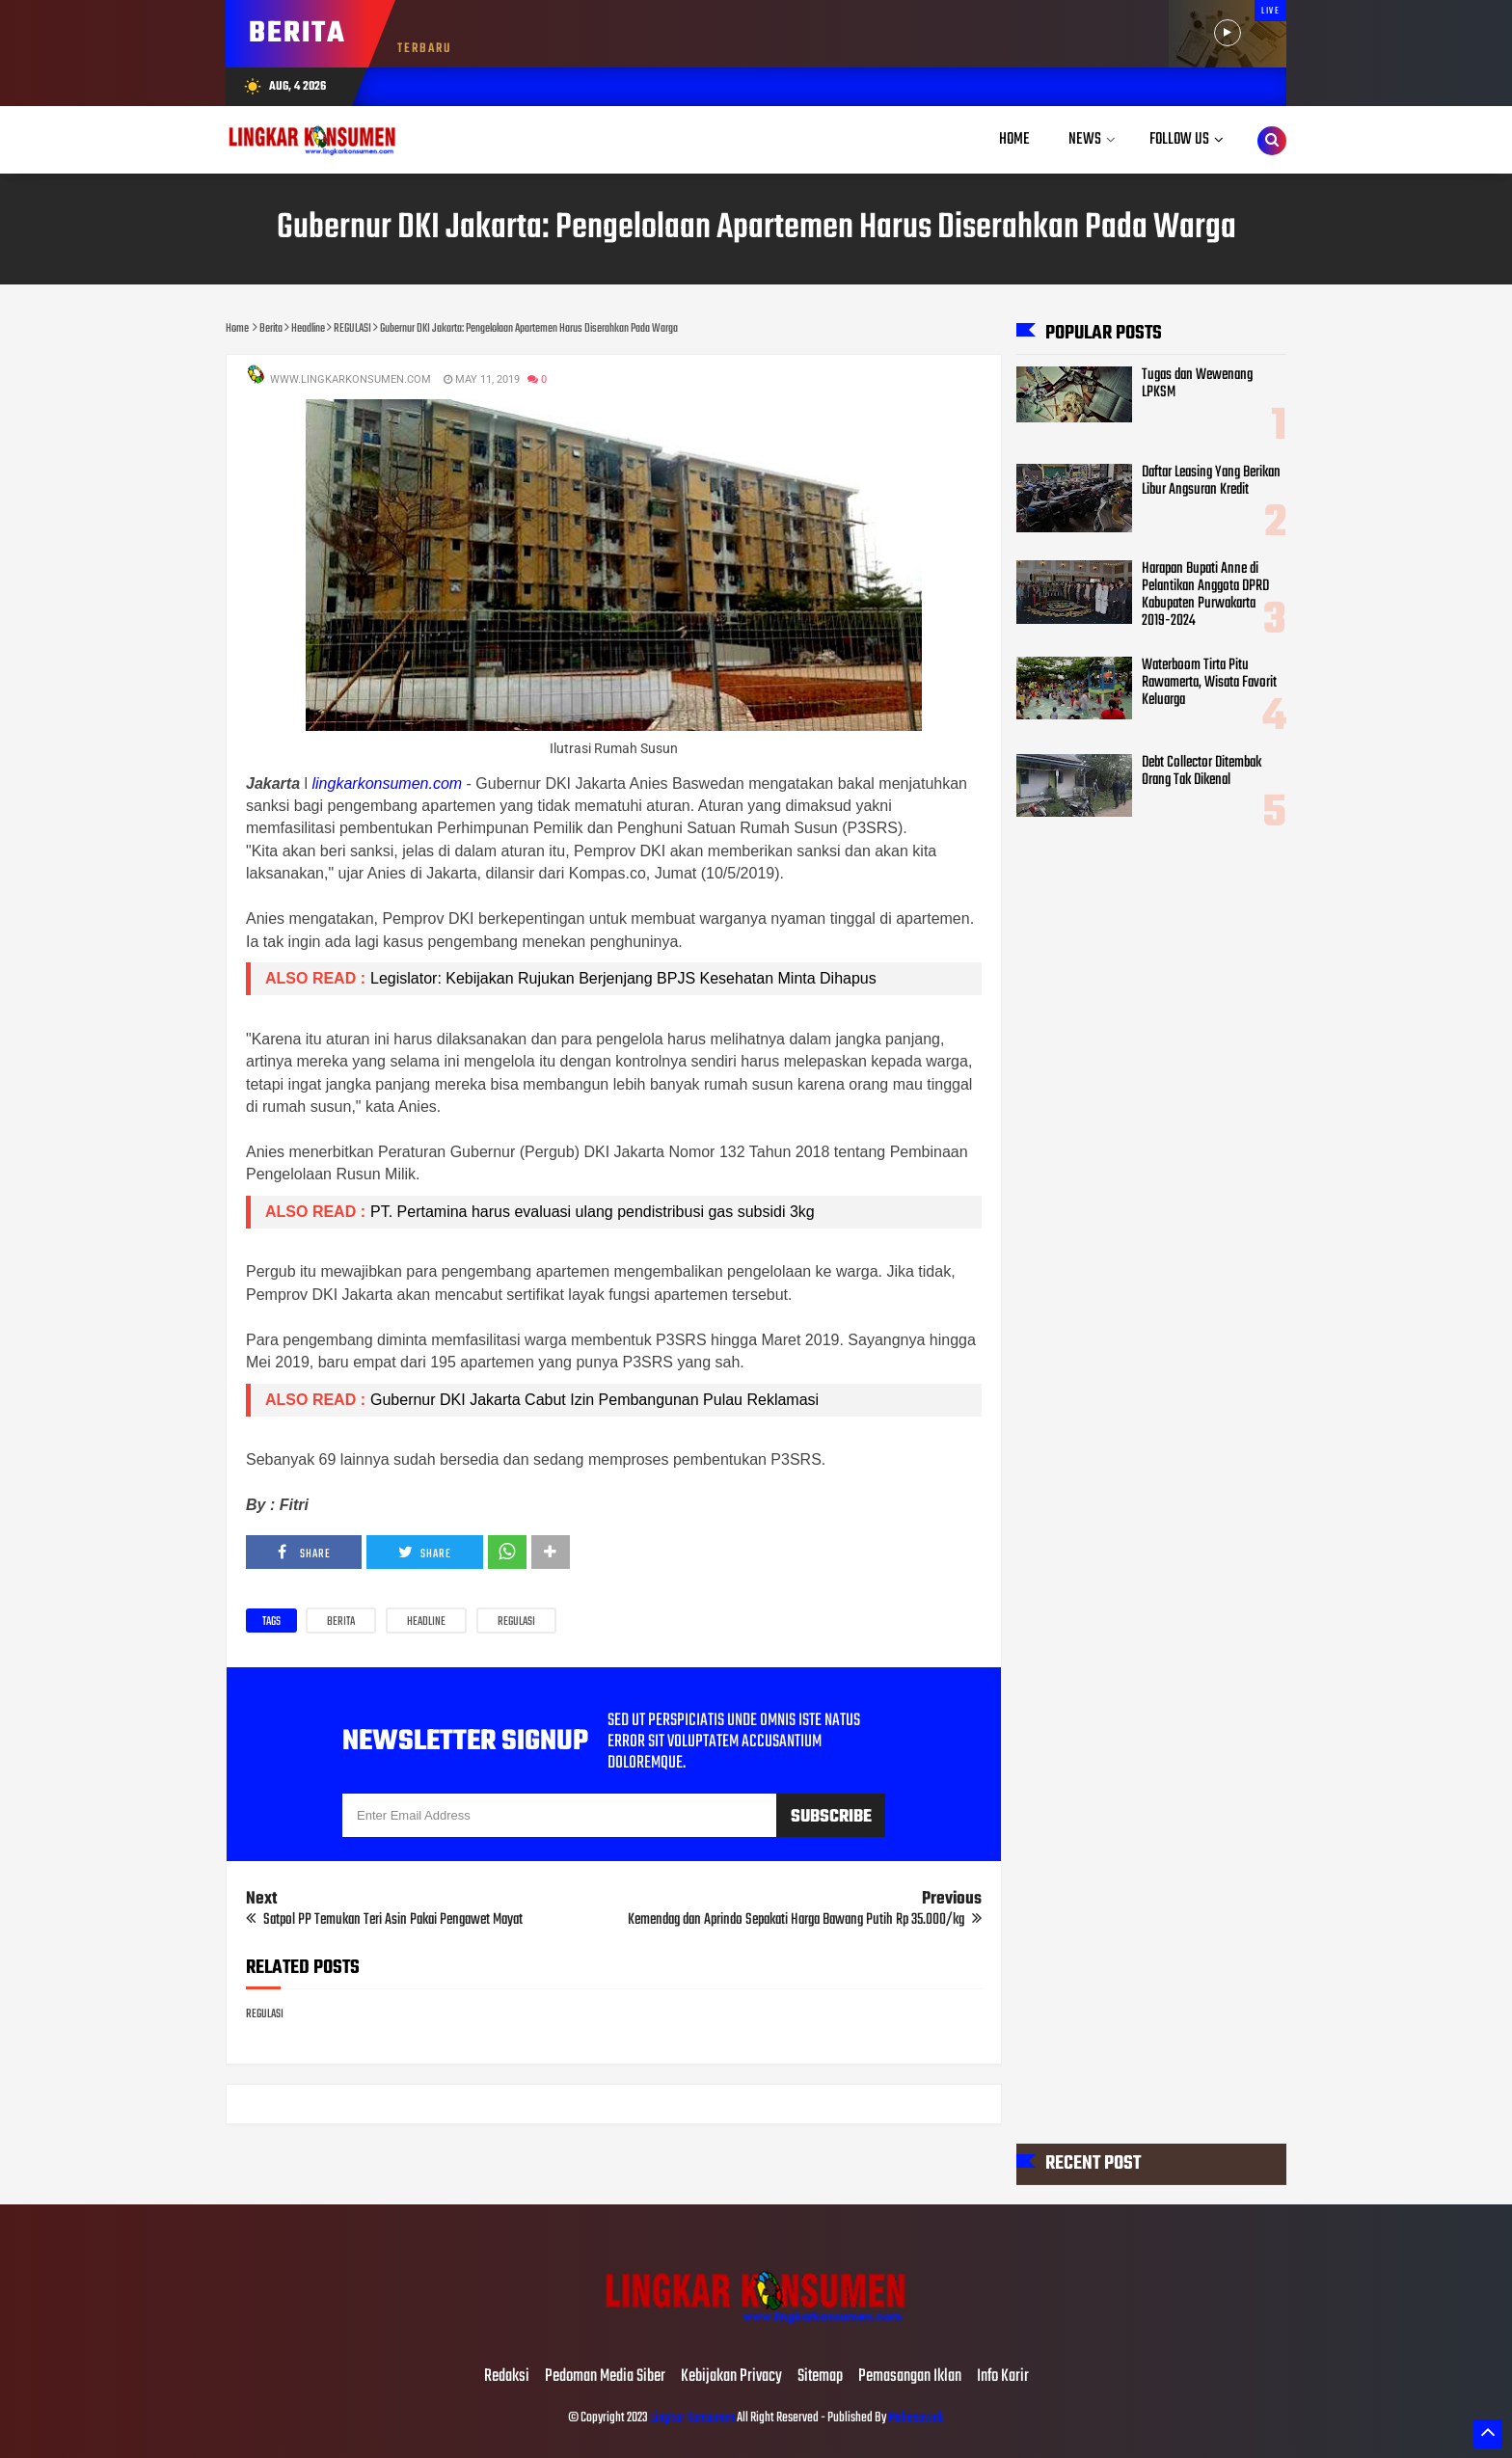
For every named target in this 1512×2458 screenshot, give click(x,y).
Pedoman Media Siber (605, 2377)
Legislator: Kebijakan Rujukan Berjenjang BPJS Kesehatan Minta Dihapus (625, 978)
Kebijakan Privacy (731, 2377)
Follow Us (1179, 139)
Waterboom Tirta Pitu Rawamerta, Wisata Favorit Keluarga (1209, 683)
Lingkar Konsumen (692, 2418)
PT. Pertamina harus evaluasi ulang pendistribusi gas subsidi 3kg (592, 1211)
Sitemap (820, 2377)
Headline (426, 1622)
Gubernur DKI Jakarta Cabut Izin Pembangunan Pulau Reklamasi (594, 1399)
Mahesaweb (915, 2418)
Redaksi (506, 2377)
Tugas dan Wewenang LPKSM (1197, 384)
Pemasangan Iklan (909, 2377)
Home (1014, 139)
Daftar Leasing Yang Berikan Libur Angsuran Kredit (1211, 481)
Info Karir (1003, 2377)
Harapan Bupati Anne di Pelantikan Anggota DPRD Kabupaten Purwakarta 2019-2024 (1205, 595)
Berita (341, 1622)
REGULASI (516, 1622)
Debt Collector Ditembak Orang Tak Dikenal (1201, 771)
